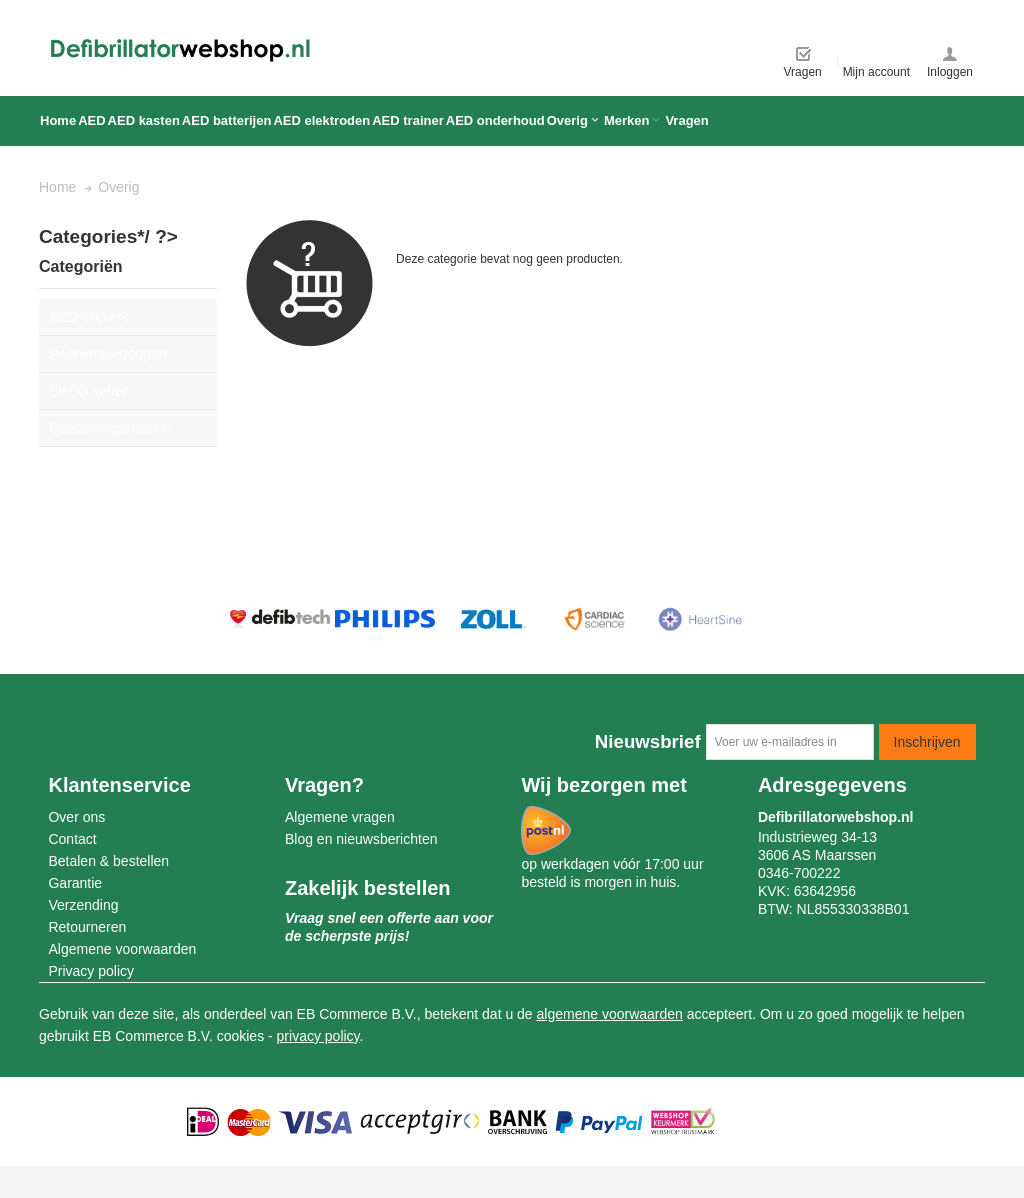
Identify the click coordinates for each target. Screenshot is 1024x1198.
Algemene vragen (340, 817)
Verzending (83, 905)
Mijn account (876, 72)
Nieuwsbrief (648, 741)
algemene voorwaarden (610, 1014)
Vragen (803, 72)
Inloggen (950, 72)
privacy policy (318, 1036)
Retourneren (87, 927)
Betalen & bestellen (108, 861)
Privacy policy (91, 971)
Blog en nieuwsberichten (361, 839)
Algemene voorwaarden (122, 949)
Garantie (75, 883)
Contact (72, 839)
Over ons (76, 817)
